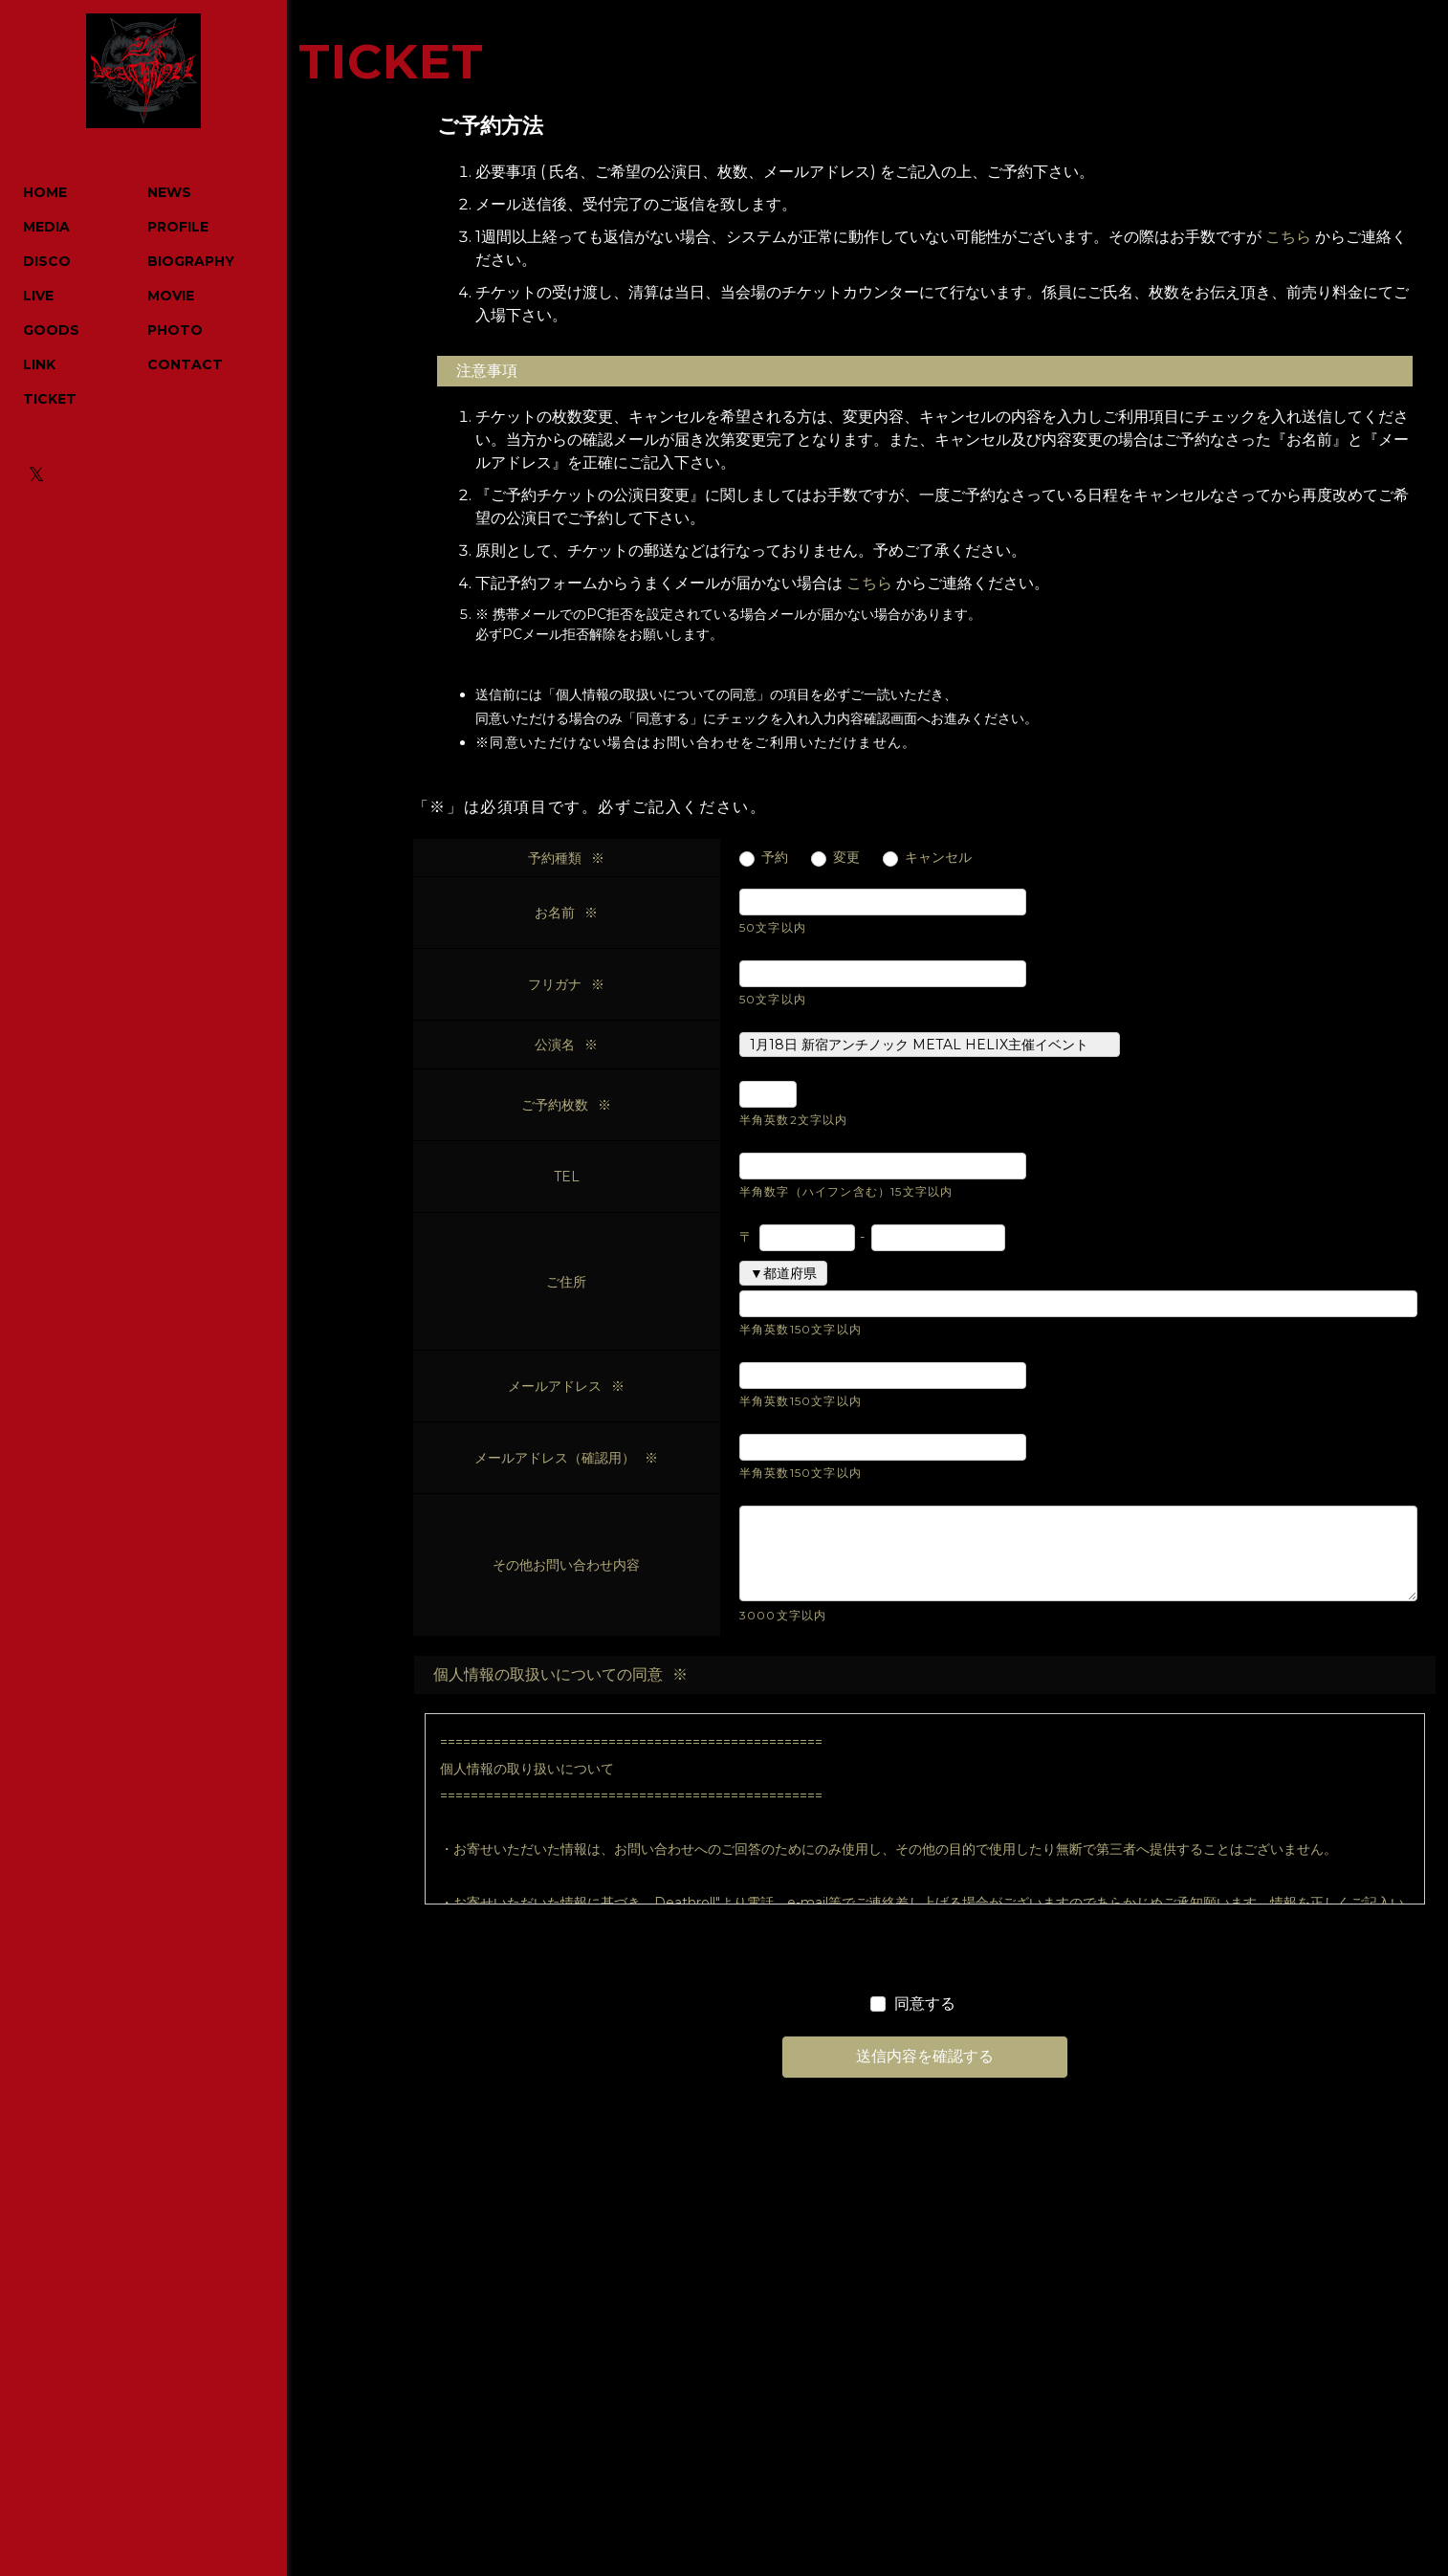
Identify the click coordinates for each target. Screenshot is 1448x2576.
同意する (924, 2003)
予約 (774, 858)
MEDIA (46, 226)
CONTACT (185, 364)
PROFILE (177, 226)
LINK (39, 364)
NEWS (169, 192)
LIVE (38, 295)
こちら (1288, 237)
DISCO (47, 261)
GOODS (51, 330)
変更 (846, 858)
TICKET (50, 398)
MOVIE (170, 295)
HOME (45, 192)
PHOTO (175, 330)
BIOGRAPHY (190, 261)
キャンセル (938, 858)
